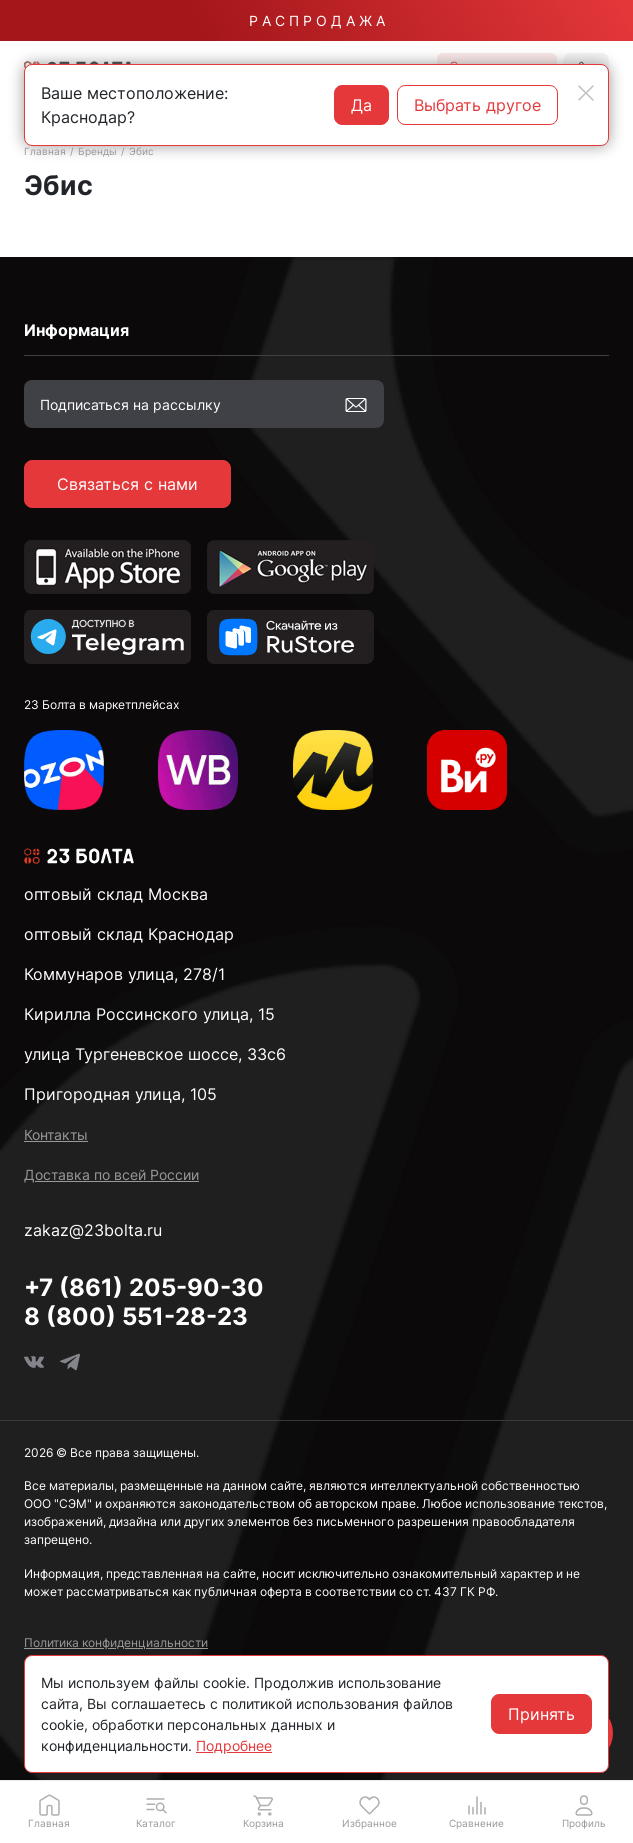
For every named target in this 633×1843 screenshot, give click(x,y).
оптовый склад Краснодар (129, 934)
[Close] (586, 93)
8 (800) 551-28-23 (136, 1316)
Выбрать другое (477, 105)
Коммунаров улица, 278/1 (124, 974)
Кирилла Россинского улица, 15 (149, 1014)
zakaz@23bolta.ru (93, 1230)
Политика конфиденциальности (116, 1642)
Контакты (56, 1134)
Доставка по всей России (111, 1174)
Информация (76, 330)
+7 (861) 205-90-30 (144, 1287)
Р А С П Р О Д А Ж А (317, 20)
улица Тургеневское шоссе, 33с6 (155, 1054)
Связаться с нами (127, 484)
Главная (45, 151)
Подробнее (234, 1745)
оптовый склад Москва (116, 894)
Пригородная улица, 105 (120, 1094)
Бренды (97, 151)
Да (361, 105)
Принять (541, 1714)
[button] (156, 1811)
